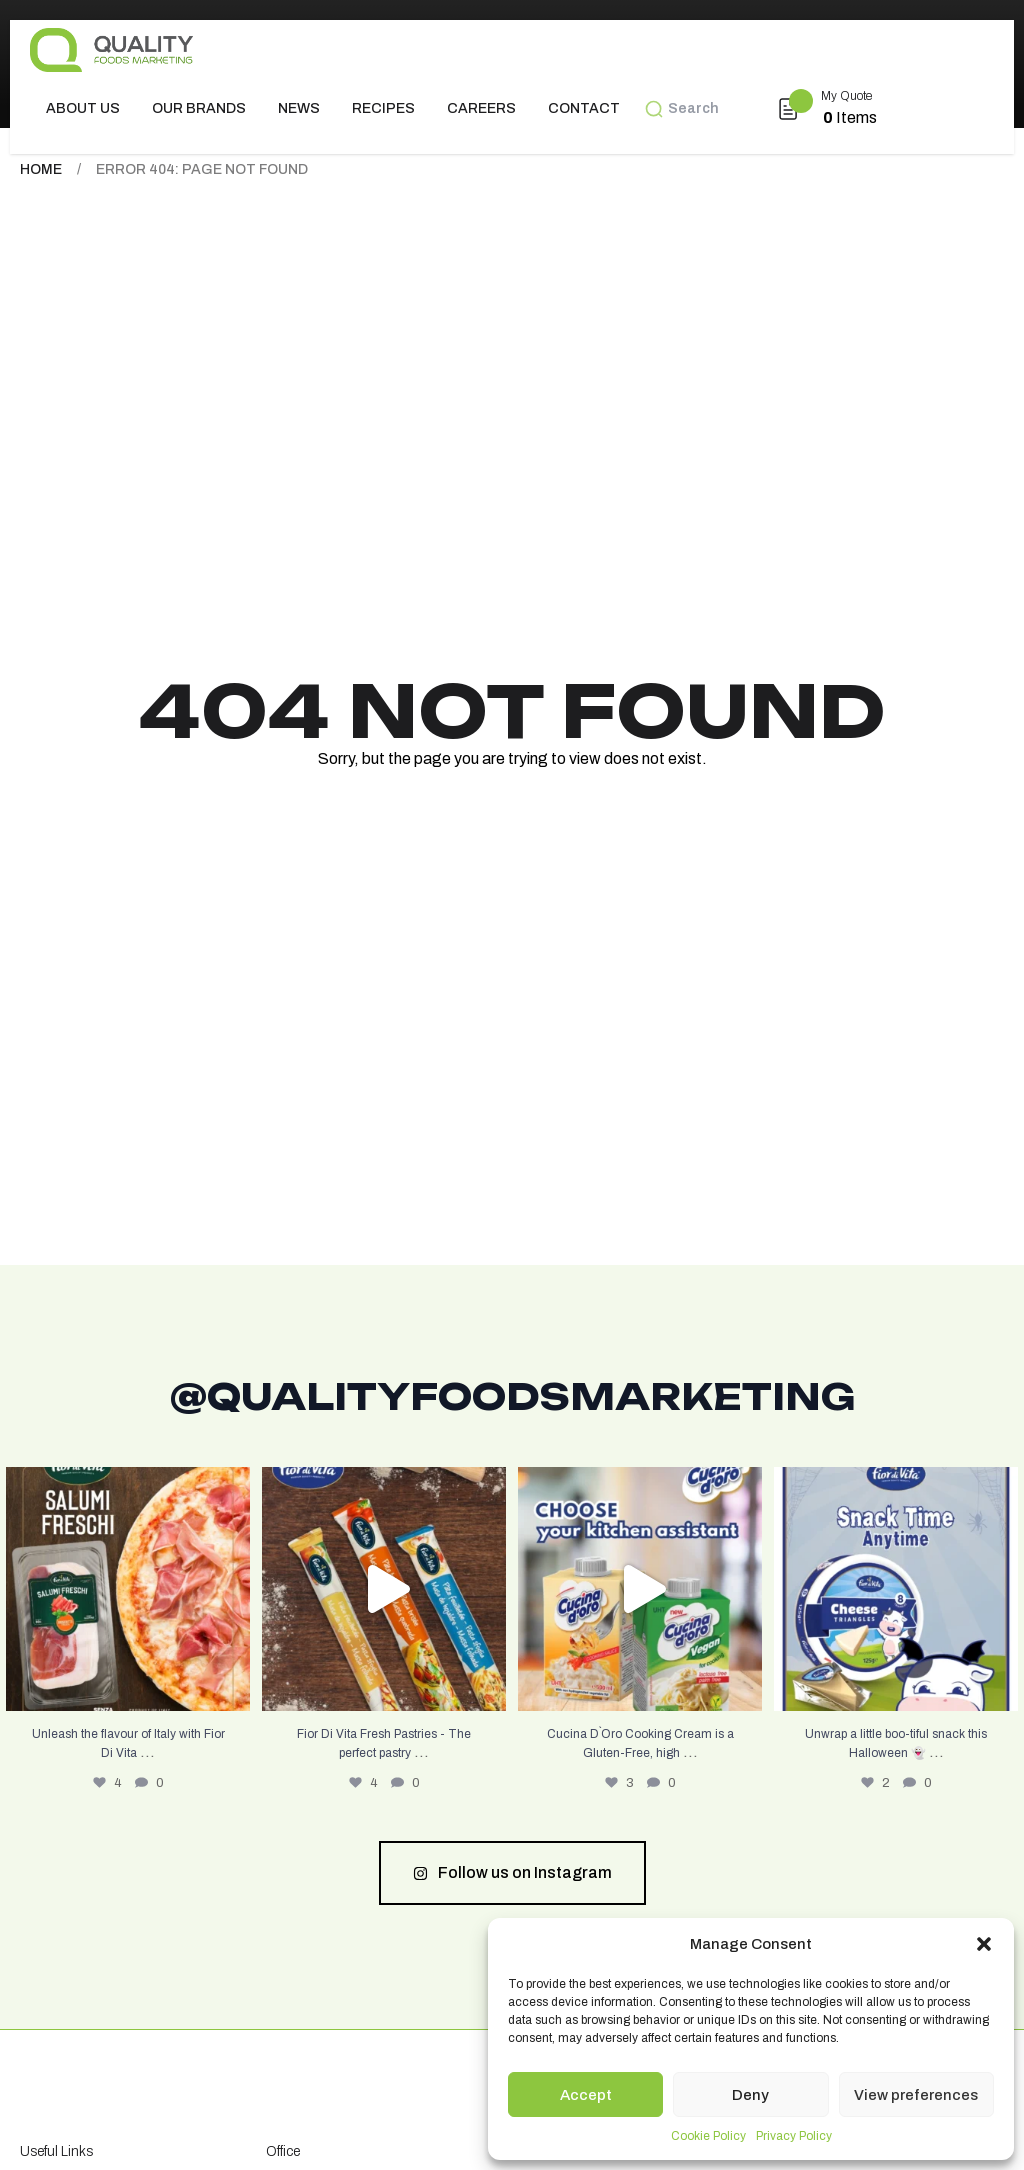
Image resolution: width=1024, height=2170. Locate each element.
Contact (584, 108)
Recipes (383, 108)
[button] (984, 1944)
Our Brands (199, 108)
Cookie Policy (708, 2136)
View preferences (916, 2095)
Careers (481, 108)
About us (83, 108)
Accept (586, 2095)
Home (41, 169)
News (299, 108)
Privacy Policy (794, 2136)
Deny (750, 2095)
